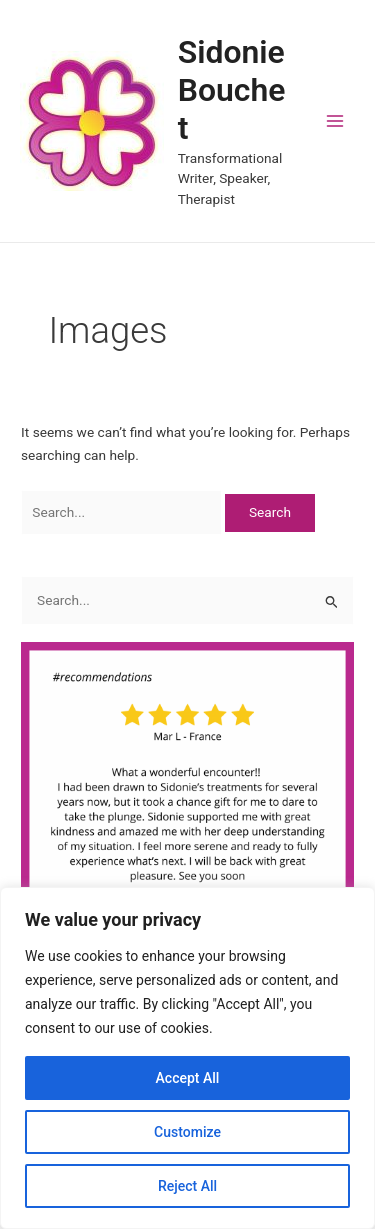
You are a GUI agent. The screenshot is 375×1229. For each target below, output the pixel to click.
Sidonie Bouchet (232, 90)
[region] (187, 1058)
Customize (187, 1132)
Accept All (188, 1078)
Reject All (187, 1186)
